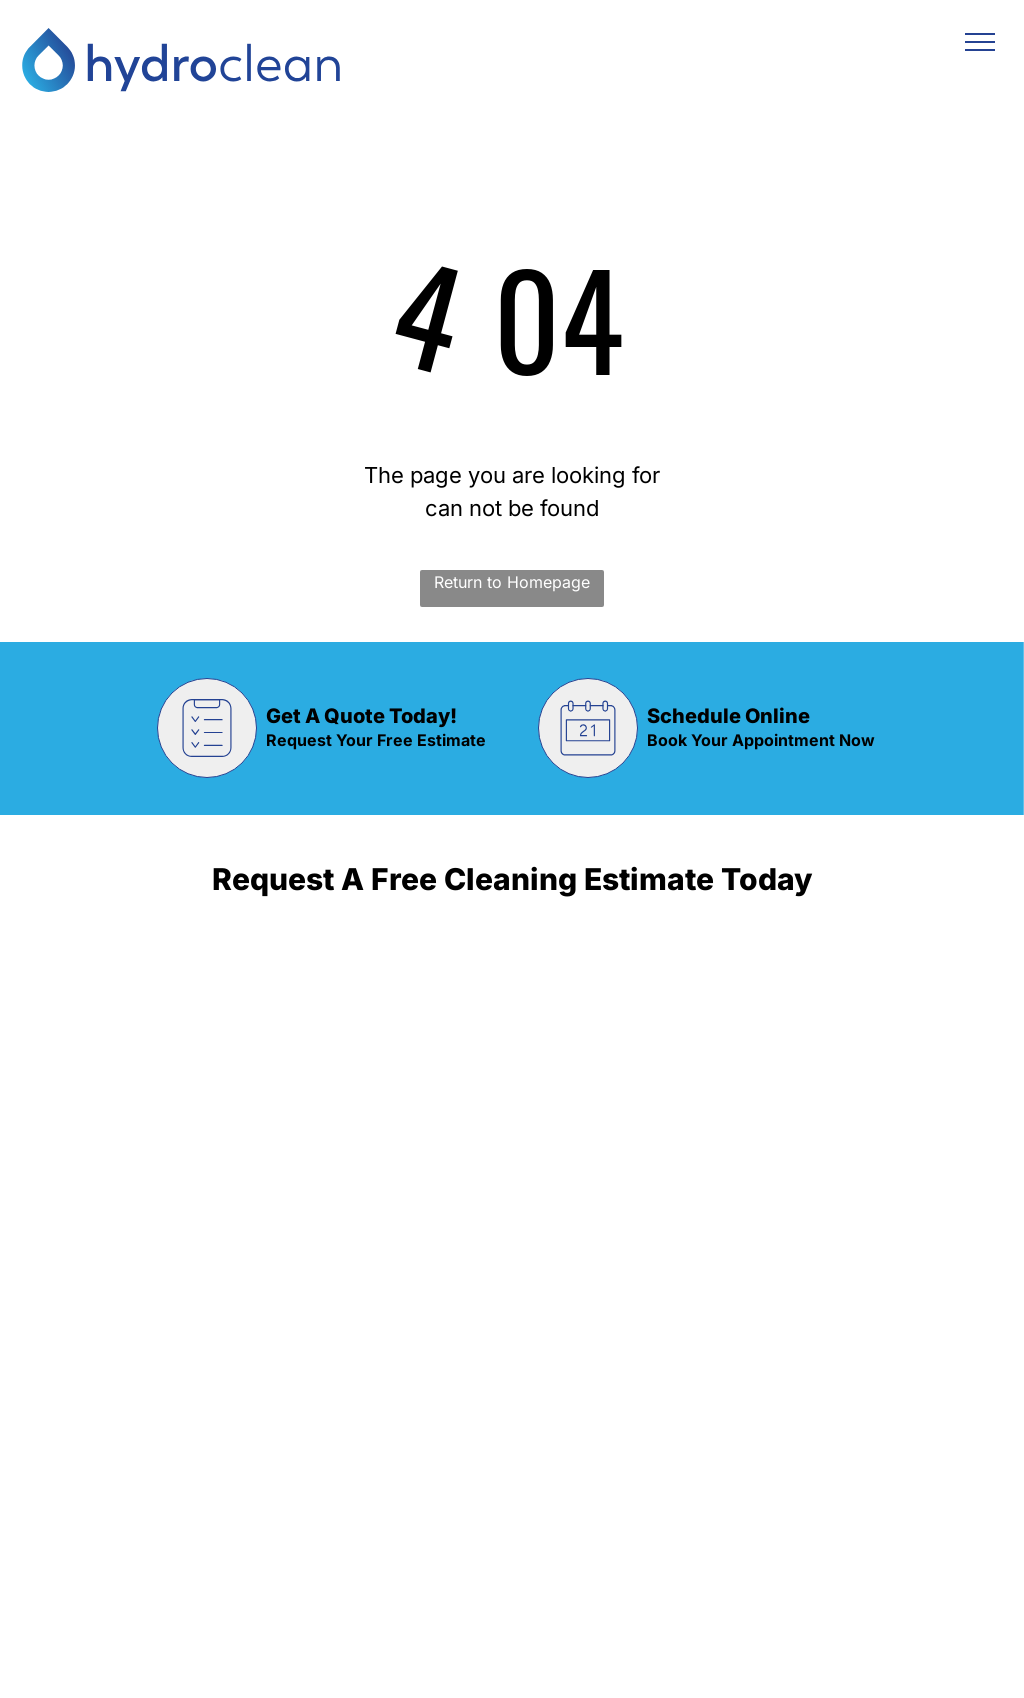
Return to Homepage (512, 582)
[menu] (980, 42)
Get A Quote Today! (361, 716)
